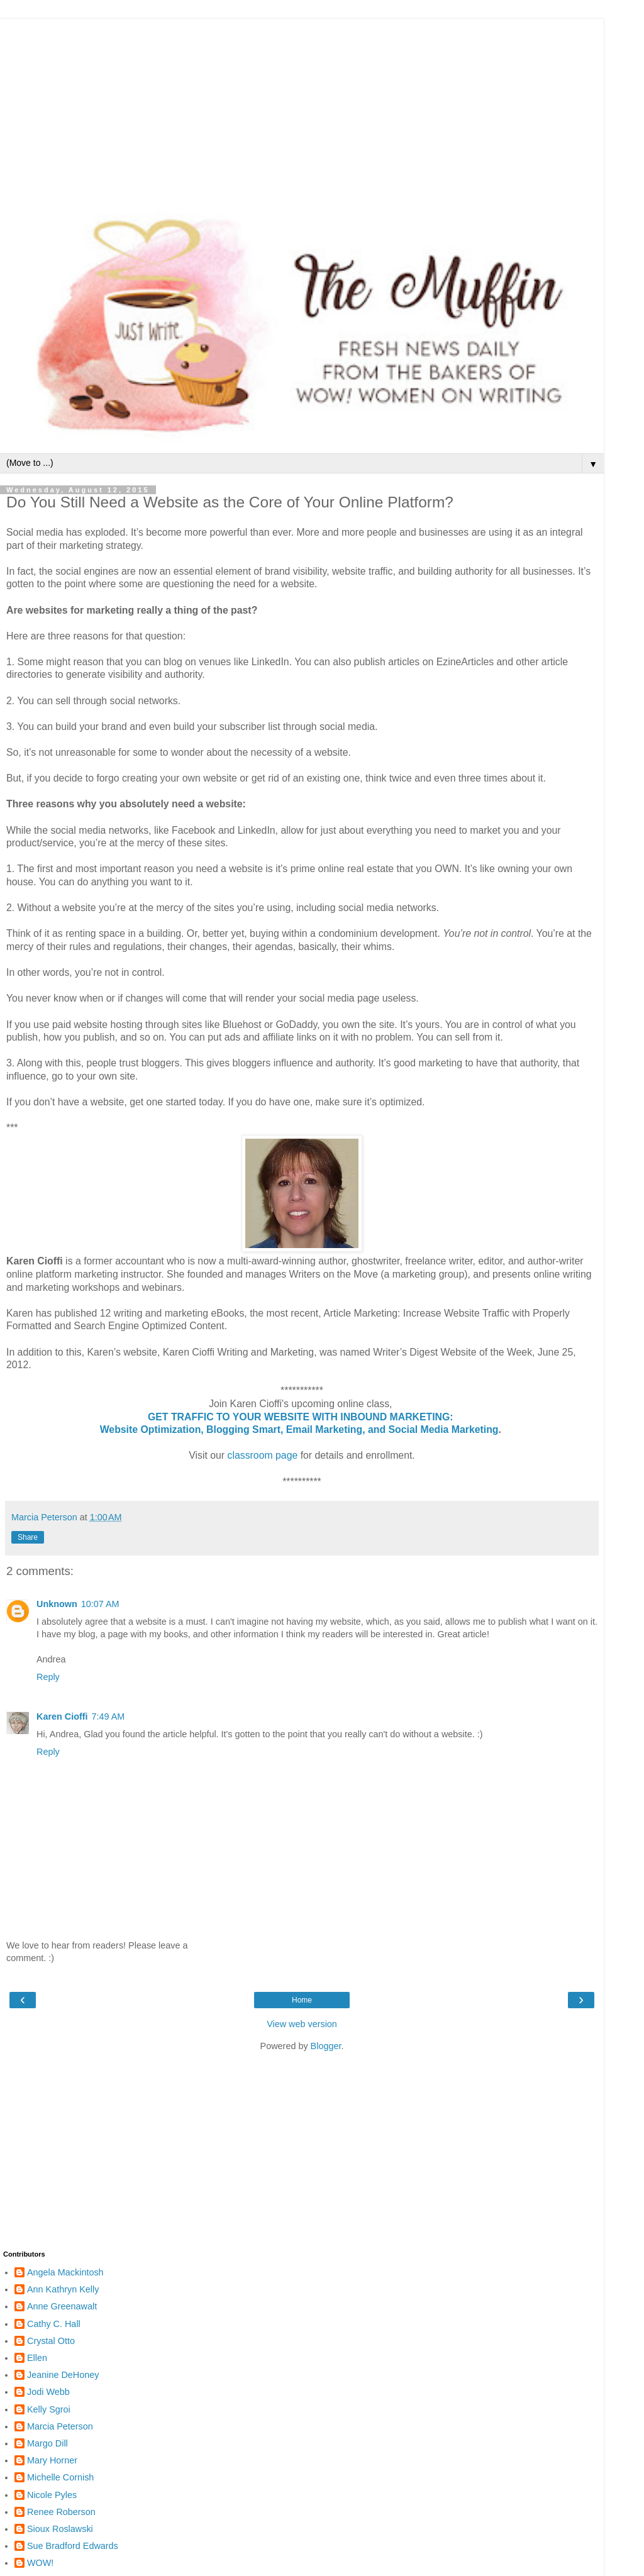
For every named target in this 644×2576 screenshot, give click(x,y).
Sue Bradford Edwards (72, 2546)
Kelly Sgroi (48, 2409)
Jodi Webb (48, 2392)
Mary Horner (52, 2460)
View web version (302, 2024)
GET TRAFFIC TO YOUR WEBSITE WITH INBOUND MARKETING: (302, 1417)
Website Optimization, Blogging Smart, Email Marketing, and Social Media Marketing (299, 1429)
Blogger (326, 2046)
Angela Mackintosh (65, 2272)
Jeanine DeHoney (63, 2375)
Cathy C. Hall (53, 2324)
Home (302, 2000)
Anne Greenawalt (62, 2306)
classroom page (263, 1455)
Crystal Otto (51, 2341)
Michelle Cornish (60, 2477)
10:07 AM (100, 1604)
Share (28, 1537)
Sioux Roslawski (60, 2529)
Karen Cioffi (62, 1716)
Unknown (56, 1604)
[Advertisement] (302, 107)
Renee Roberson (61, 2512)
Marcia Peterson (60, 2426)
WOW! (40, 2563)
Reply (48, 1677)
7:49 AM (108, 1716)
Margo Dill (47, 2443)
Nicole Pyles (52, 2495)
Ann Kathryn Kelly (63, 2289)
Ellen (37, 2358)
